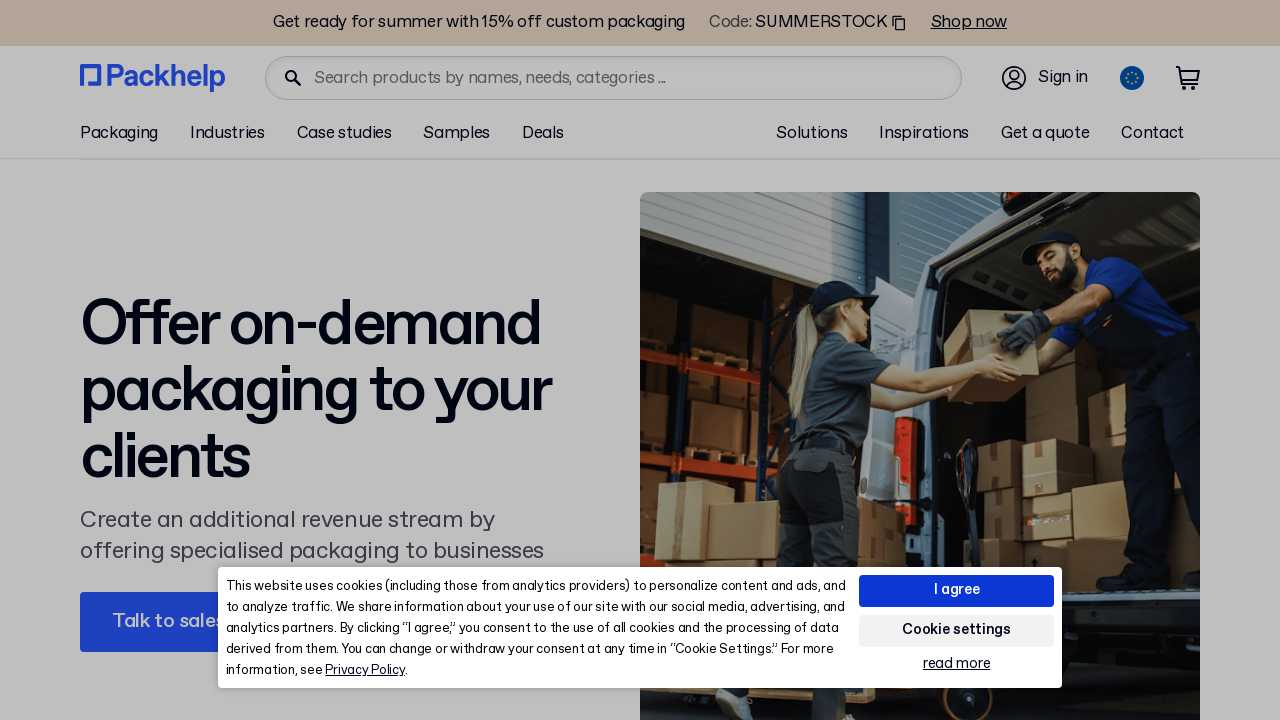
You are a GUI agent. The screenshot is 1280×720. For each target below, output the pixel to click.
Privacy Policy (364, 670)
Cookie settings (956, 630)
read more (956, 664)
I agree (957, 590)
